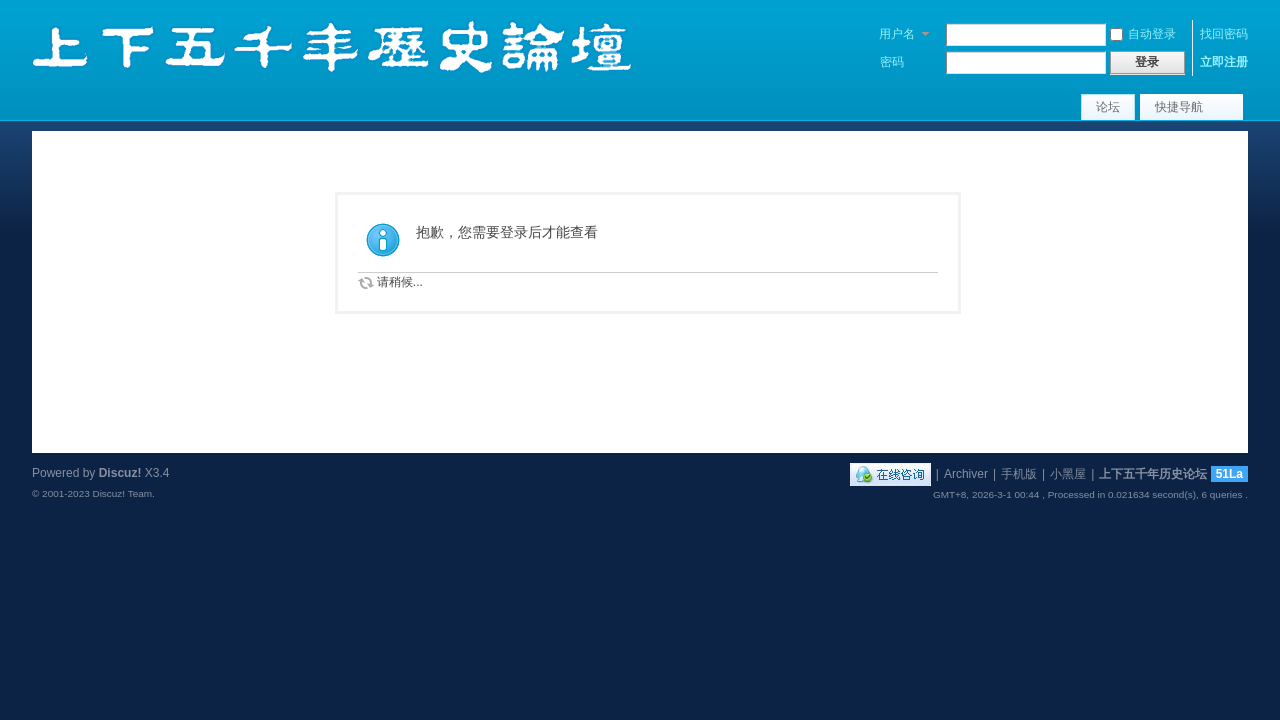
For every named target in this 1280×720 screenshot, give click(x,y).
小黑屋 (1068, 474)
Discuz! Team (122, 493)
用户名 (897, 34)
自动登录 (1143, 34)
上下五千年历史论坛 (1153, 474)
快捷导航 (1179, 107)
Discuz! (120, 473)
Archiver (966, 474)
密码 (892, 62)
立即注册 (1224, 62)
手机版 (1019, 474)
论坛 (1108, 107)
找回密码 (1224, 34)
